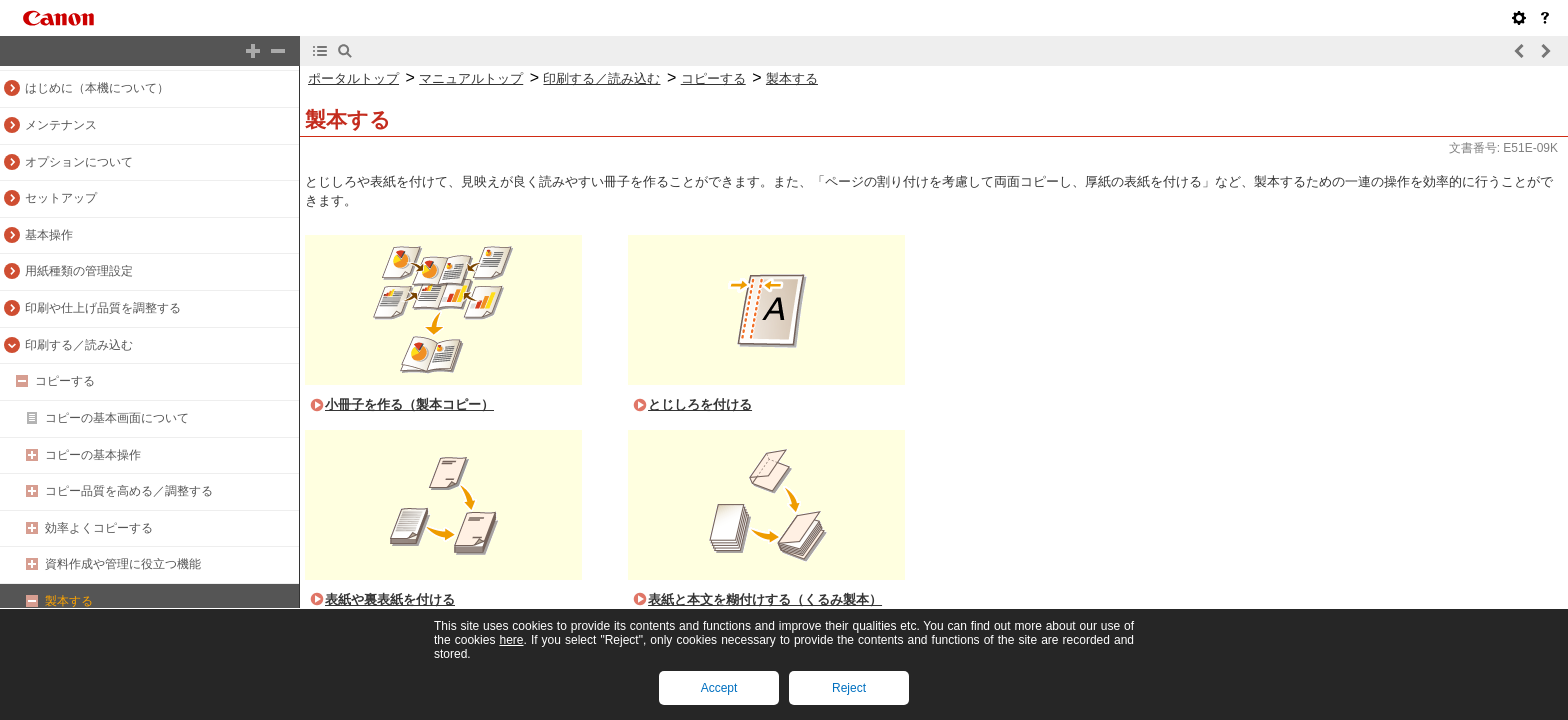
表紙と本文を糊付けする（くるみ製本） (765, 599)
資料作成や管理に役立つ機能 (123, 564)
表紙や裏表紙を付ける (390, 599)
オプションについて (79, 162)
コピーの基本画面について (117, 418)
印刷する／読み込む (79, 345)
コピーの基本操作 (93, 455)
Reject (849, 688)
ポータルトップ (353, 78)
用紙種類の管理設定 (79, 271)
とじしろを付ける (700, 404)
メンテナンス (61, 125)
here (511, 640)
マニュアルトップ (471, 78)
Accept (719, 688)
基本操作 (49, 235)
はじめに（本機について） (97, 88)
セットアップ (61, 198)
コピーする (65, 381)
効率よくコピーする (99, 528)
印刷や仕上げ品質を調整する (103, 308)
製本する (69, 601)
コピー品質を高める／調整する (129, 491)
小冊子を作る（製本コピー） (409, 404)
